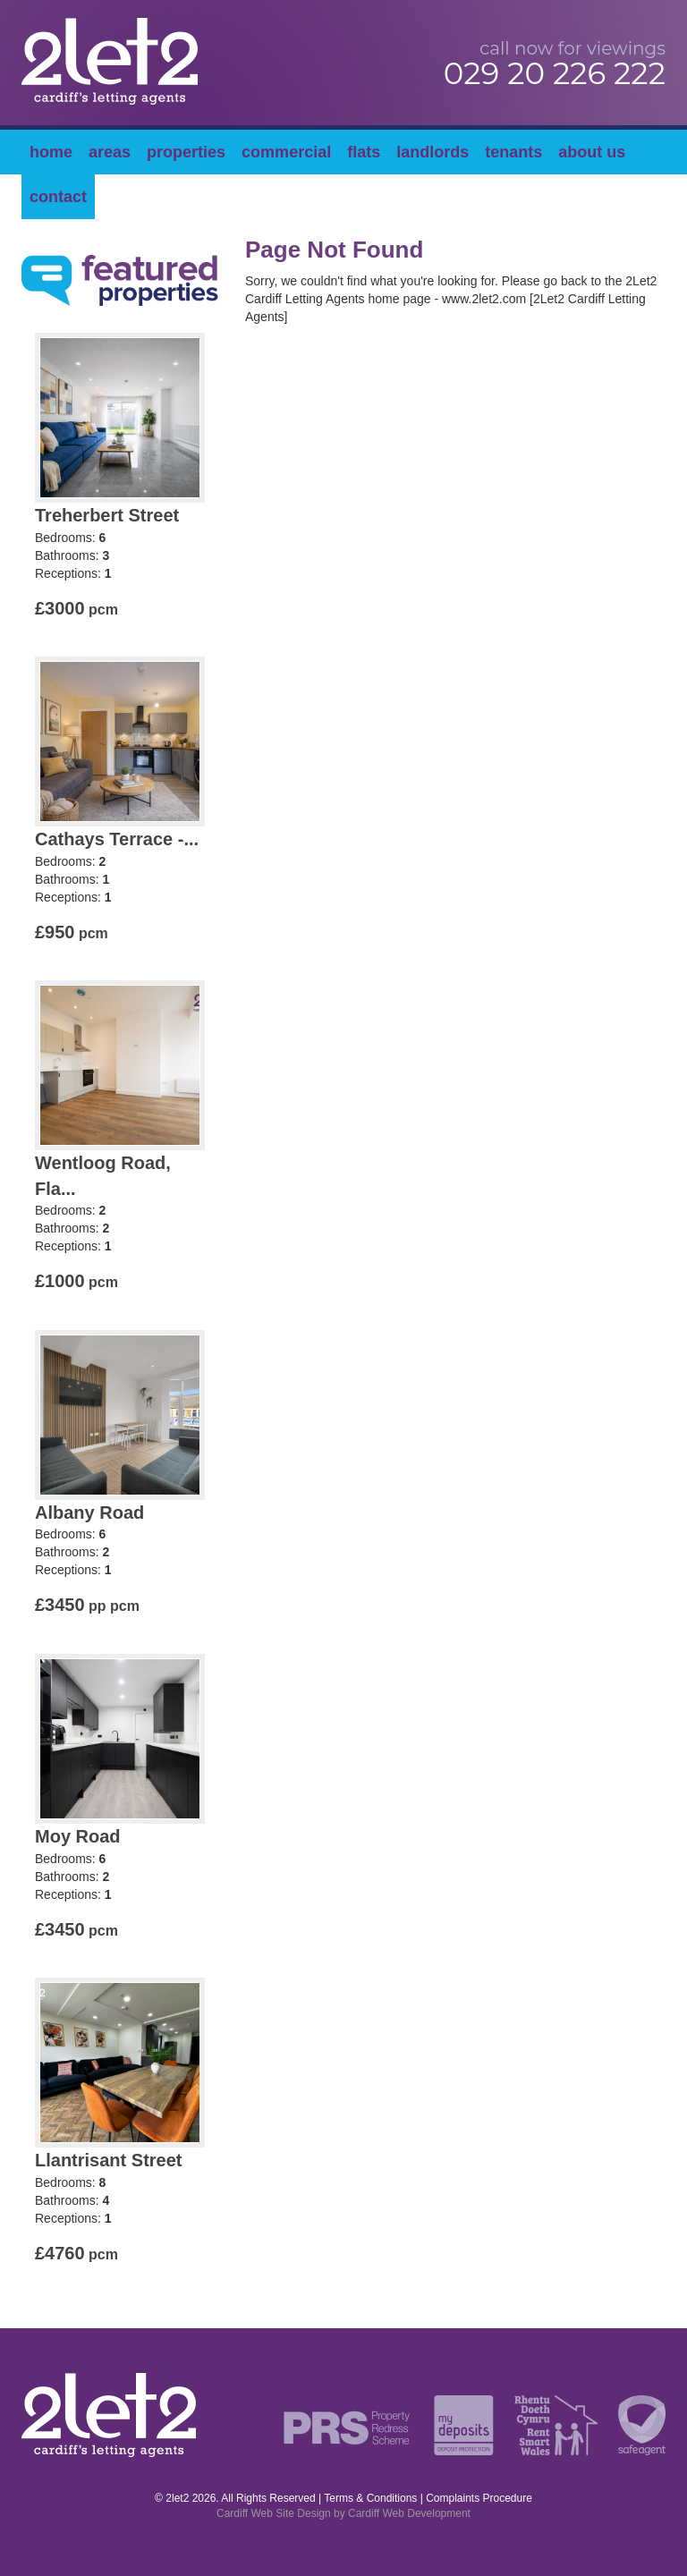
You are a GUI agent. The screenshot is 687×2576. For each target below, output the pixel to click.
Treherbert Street (107, 515)
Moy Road (78, 1836)
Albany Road (89, 1512)
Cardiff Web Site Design (273, 2513)
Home (51, 152)
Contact (58, 197)
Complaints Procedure (479, 2498)
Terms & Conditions (370, 2498)
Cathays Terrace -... (117, 839)
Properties (186, 152)
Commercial (286, 152)
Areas (110, 152)
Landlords (432, 152)
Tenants (513, 152)
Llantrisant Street (108, 2160)
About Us (591, 152)
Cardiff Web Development (409, 2513)
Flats (363, 152)
